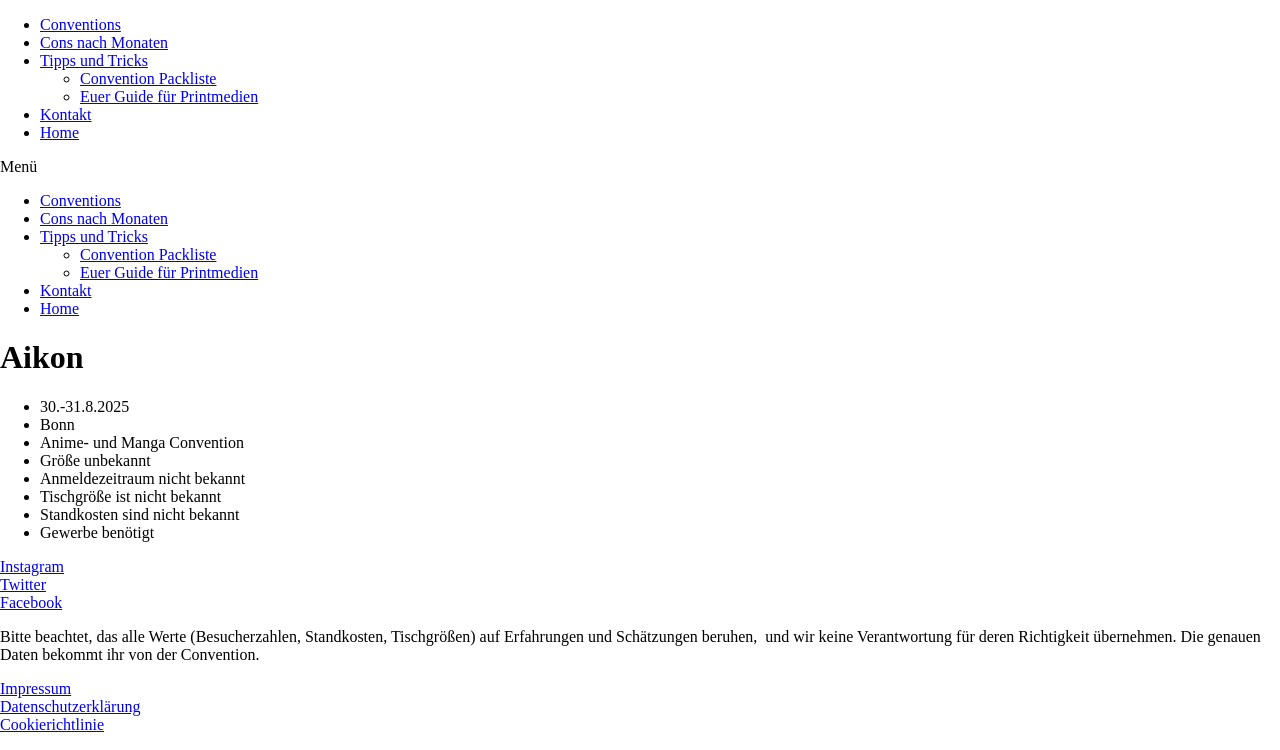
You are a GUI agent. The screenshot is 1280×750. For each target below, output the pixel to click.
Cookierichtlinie (52, 724)
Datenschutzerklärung (70, 706)
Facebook (31, 602)
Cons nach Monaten (104, 42)
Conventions (80, 24)
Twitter (23, 584)
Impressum (35, 688)
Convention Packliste (148, 78)
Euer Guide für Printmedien (169, 96)
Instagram (32, 566)
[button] (640, 167)
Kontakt (66, 114)
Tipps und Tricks (94, 60)
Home (59, 132)
